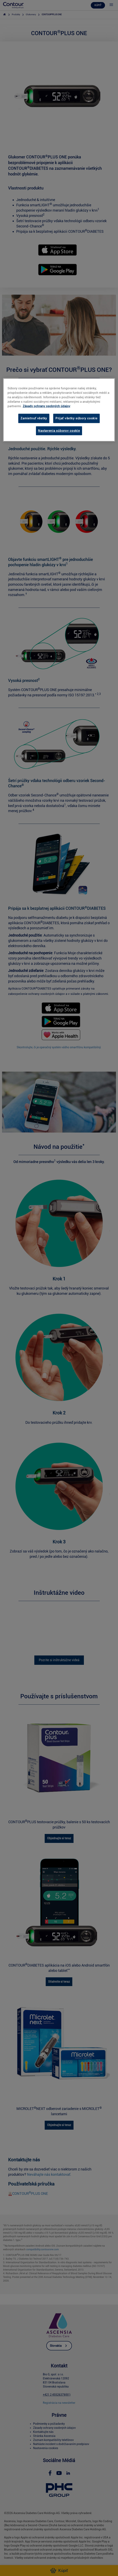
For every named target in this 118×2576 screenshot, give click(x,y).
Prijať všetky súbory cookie (76, 418)
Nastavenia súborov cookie (59, 431)
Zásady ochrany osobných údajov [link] (46, 406)
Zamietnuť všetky (34, 418)
